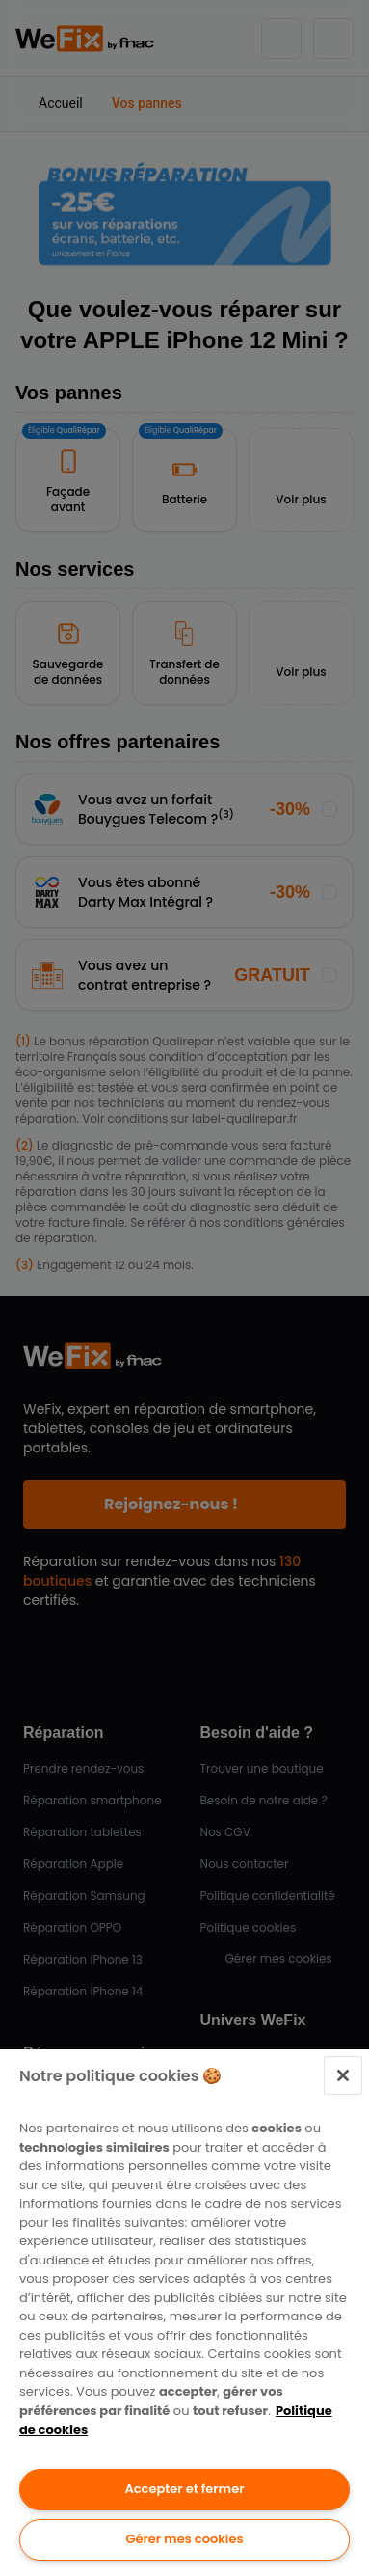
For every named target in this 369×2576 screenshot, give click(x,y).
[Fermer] (343, 2075)
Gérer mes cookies (184, 2539)
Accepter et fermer (184, 2489)
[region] (184, 2312)
